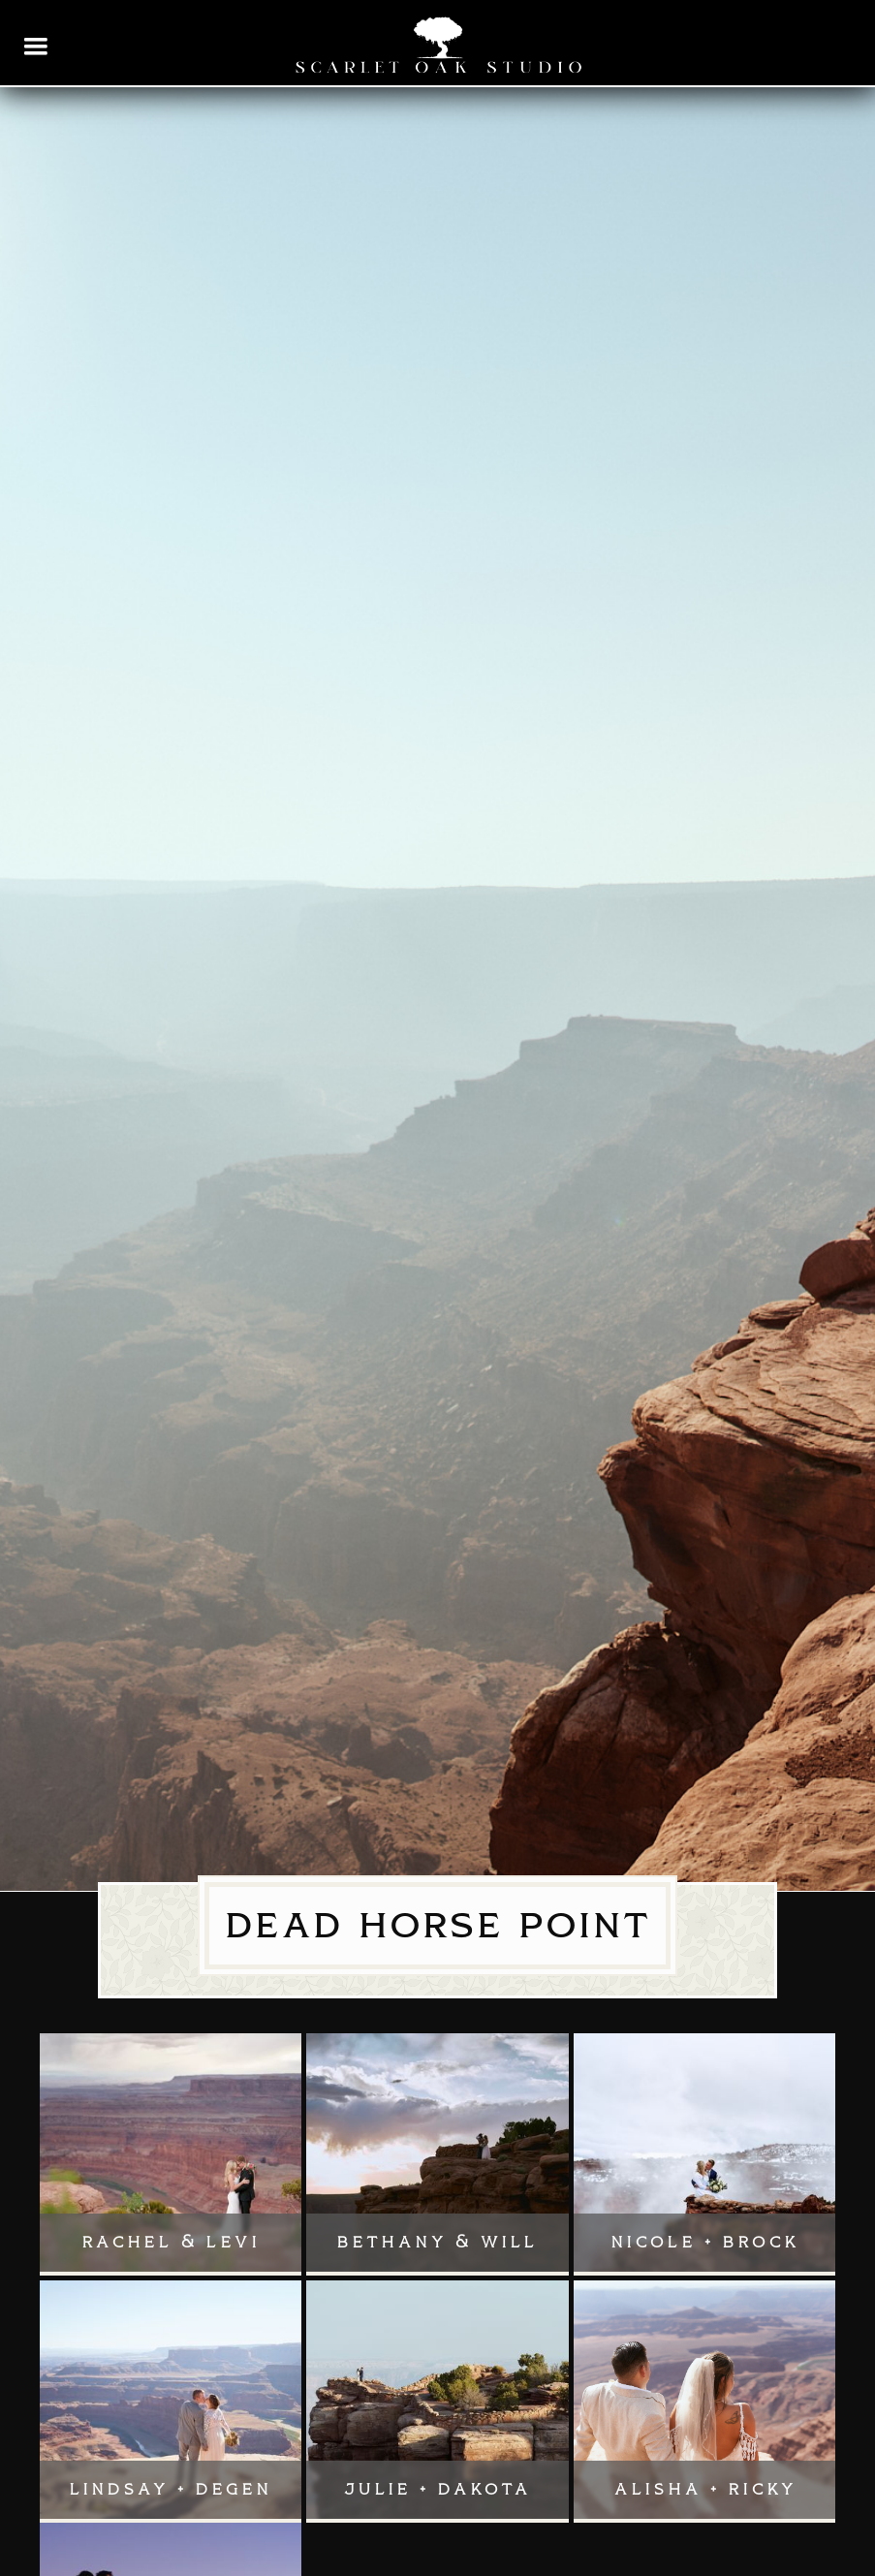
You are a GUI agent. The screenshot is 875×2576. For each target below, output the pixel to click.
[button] (36, 46)
